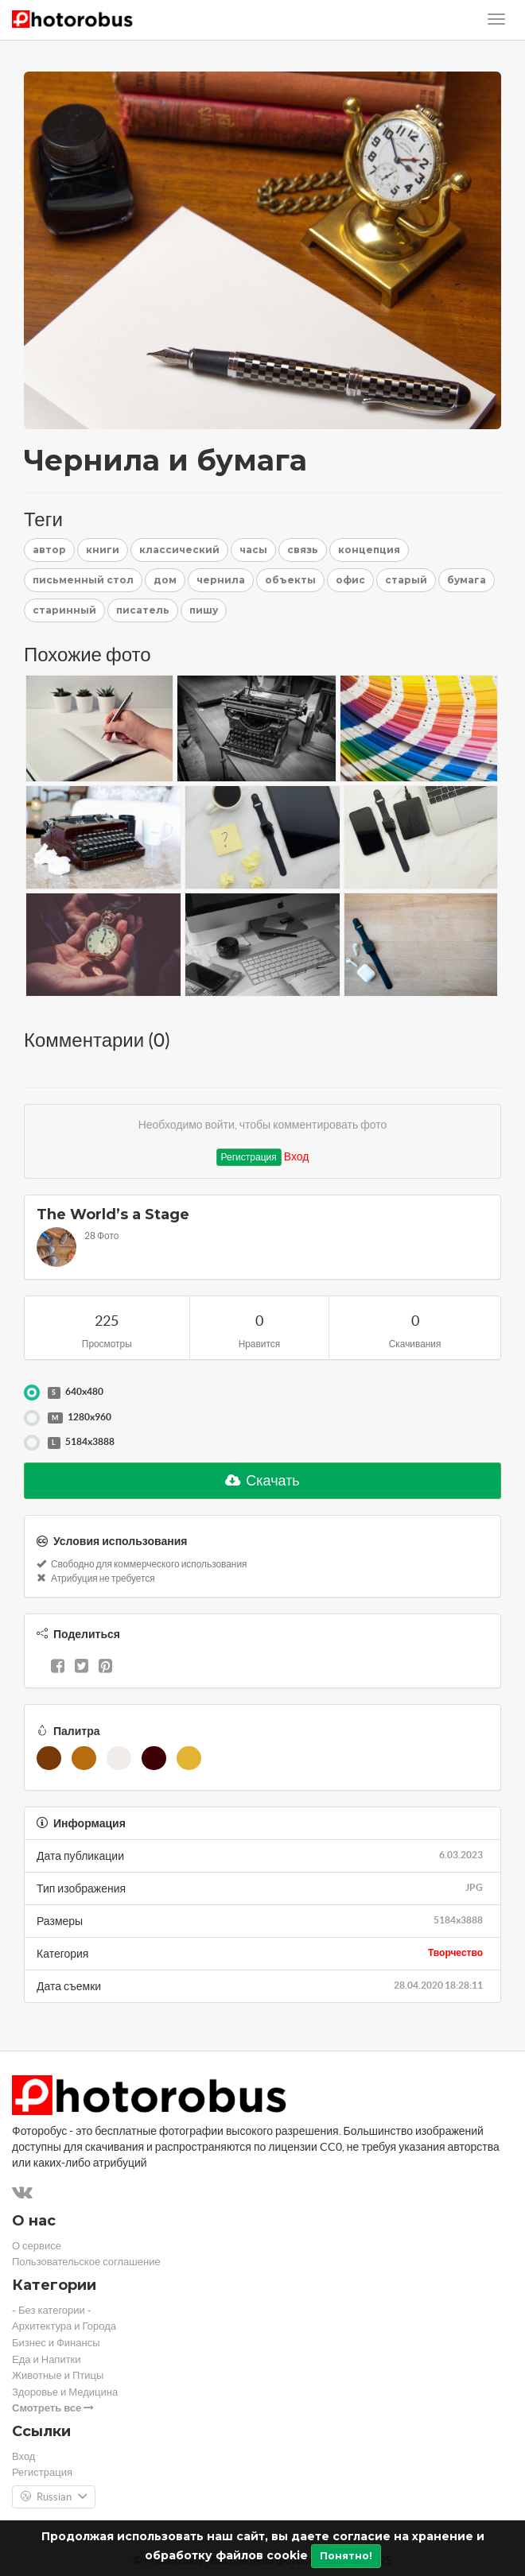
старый (406, 580)
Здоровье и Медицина (65, 2392)
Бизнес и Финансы (56, 2343)
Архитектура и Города (64, 2326)
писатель (142, 610)
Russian (54, 2497)
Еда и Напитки (46, 2359)
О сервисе (36, 2246)
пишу (203, 610)
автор (49, 550)
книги (102, 550)
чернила (220, 580)
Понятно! (346, 2556)
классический (179, 550)
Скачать (262, 1480)
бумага (466, 580)
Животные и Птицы (57, 2375)
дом (165, 580)
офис (350, 580)
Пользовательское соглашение (86, 2262)
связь (302, 550)
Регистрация (249, 1157)
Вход (296, 1156)
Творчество (455, 1952)
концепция (369, 550)
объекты (290, 580)
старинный (64, 610)
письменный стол (83, 580)
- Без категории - (51, 2310)
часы (253, 550)
